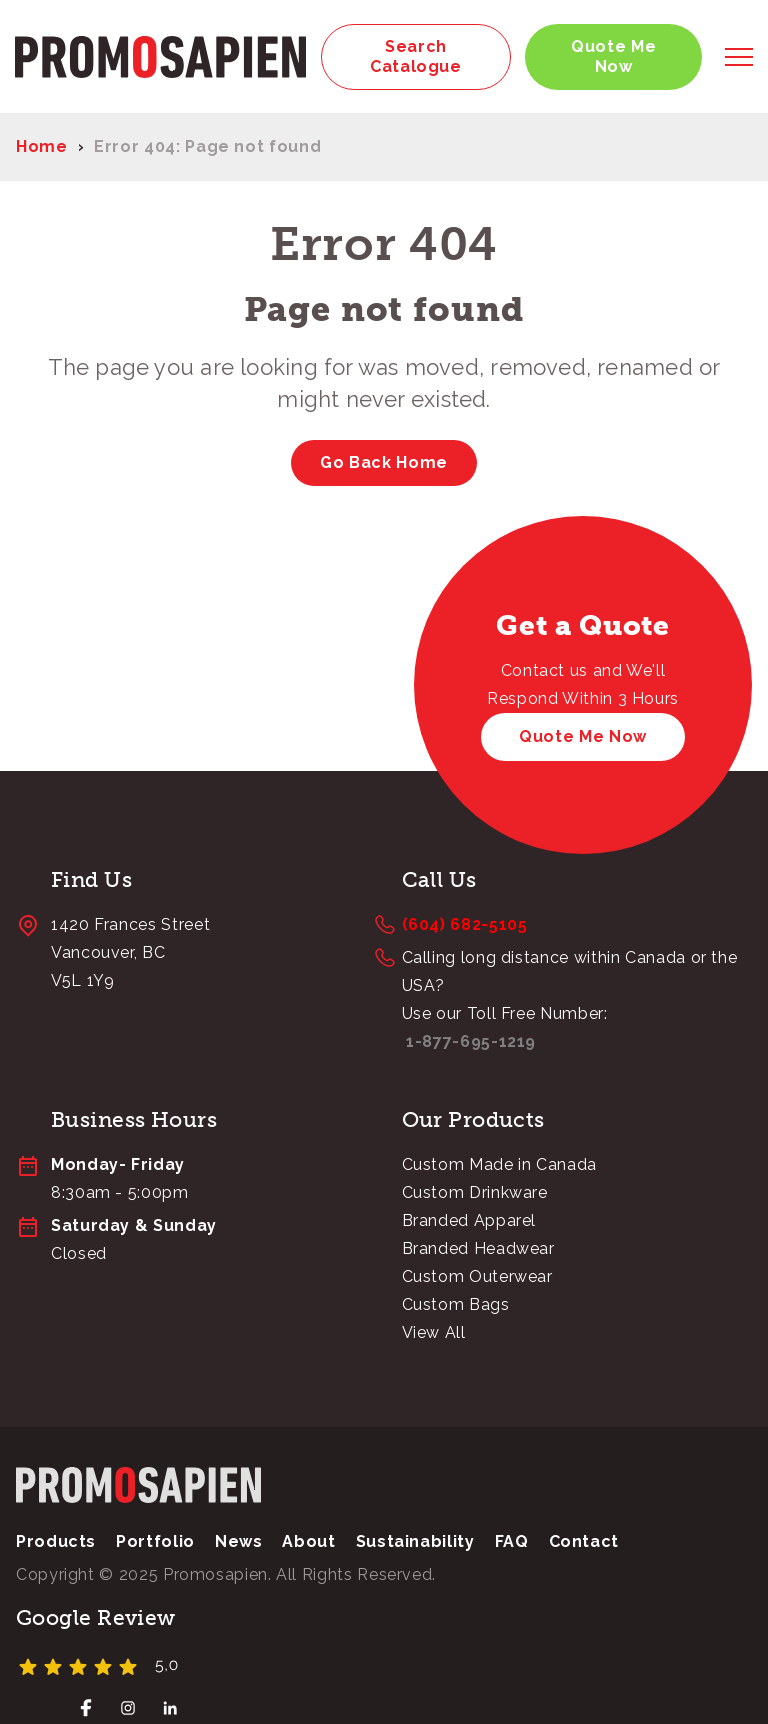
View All (434, 1333)
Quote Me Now (613, 56)
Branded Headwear (478, 1249)
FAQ (512, 1542)
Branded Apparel (469, 1221)
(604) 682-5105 (465, 925)
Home (42, 147)
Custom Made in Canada (499, 1165)
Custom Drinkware (475, 1193)
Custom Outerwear (477, 1277)
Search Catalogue (416, 56)
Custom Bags (456, 1305)
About (308, 1542)
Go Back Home (384, 463)
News (239, 1542)
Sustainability (415, 1542)
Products (56, 1542)
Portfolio (155, 1542)
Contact (584, 1542)
